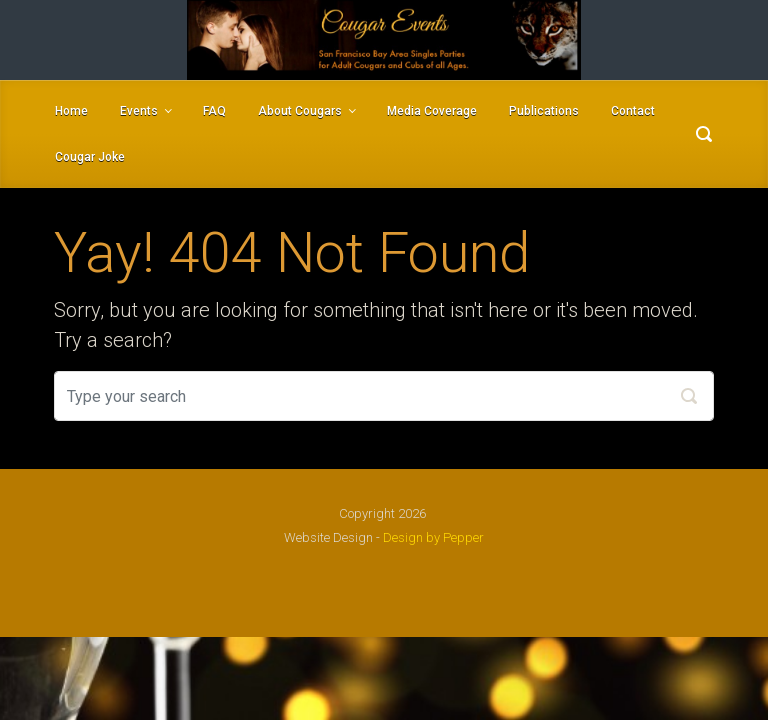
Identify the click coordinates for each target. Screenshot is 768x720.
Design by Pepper (433, 537)
